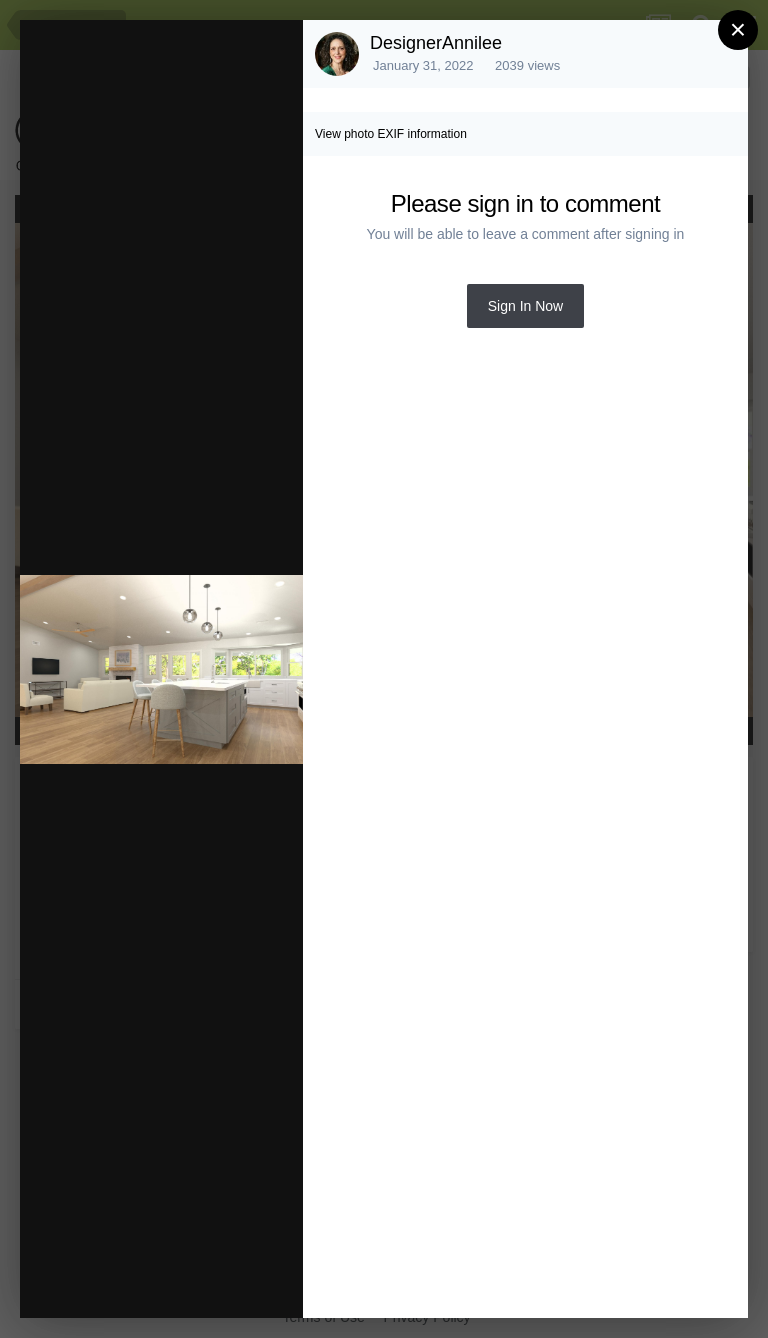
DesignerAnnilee (436, 43)
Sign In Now (525, 306)
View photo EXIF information (391, 134)
